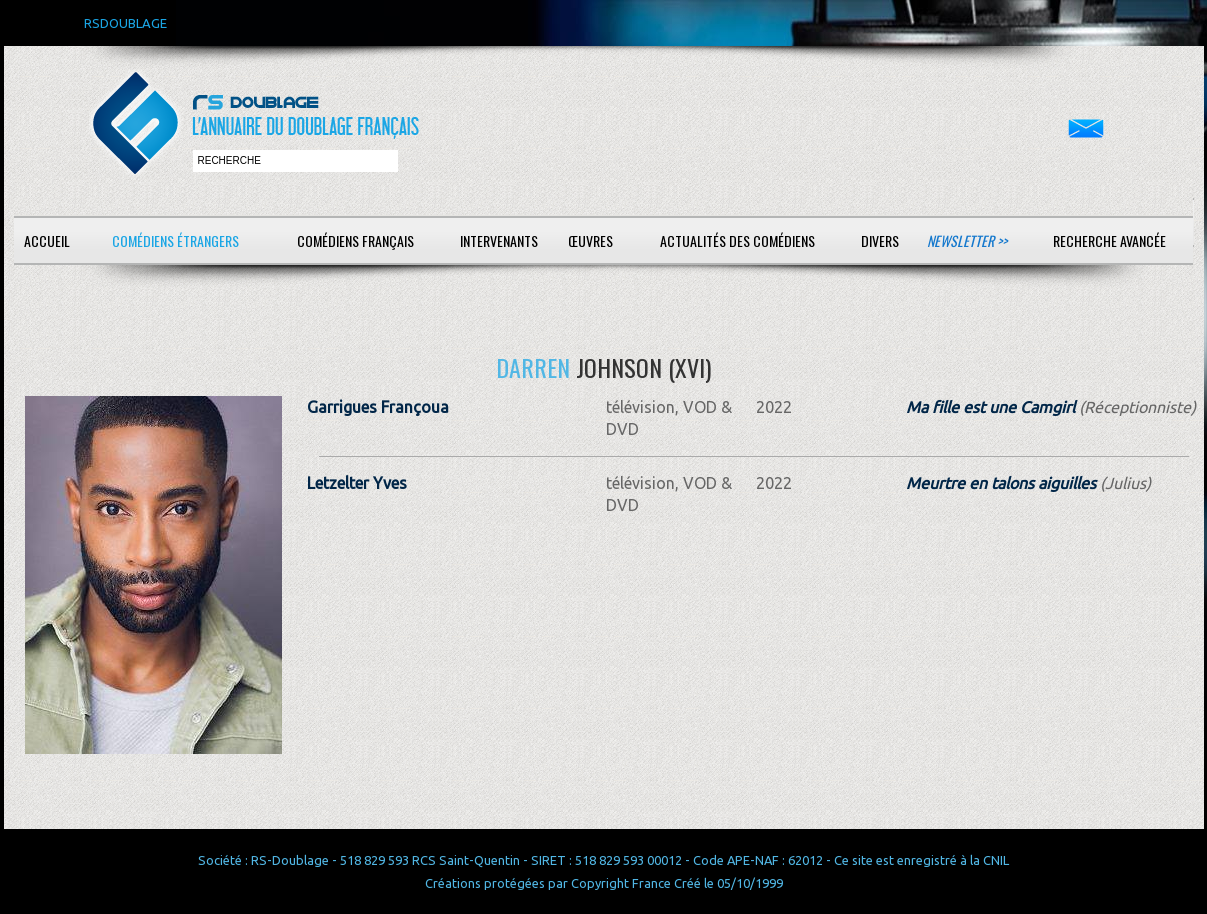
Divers (880, 240)
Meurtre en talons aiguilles (1001, 483)
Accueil (47, 240)
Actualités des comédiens (737, 240)
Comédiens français (355, 240)
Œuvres (590, 240)
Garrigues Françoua (378, 407)
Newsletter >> (967, 240)
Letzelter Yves (357, 483)
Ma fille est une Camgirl (990, 407)
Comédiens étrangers (175, 240)
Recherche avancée (1109, 240)
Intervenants (499, 240)
